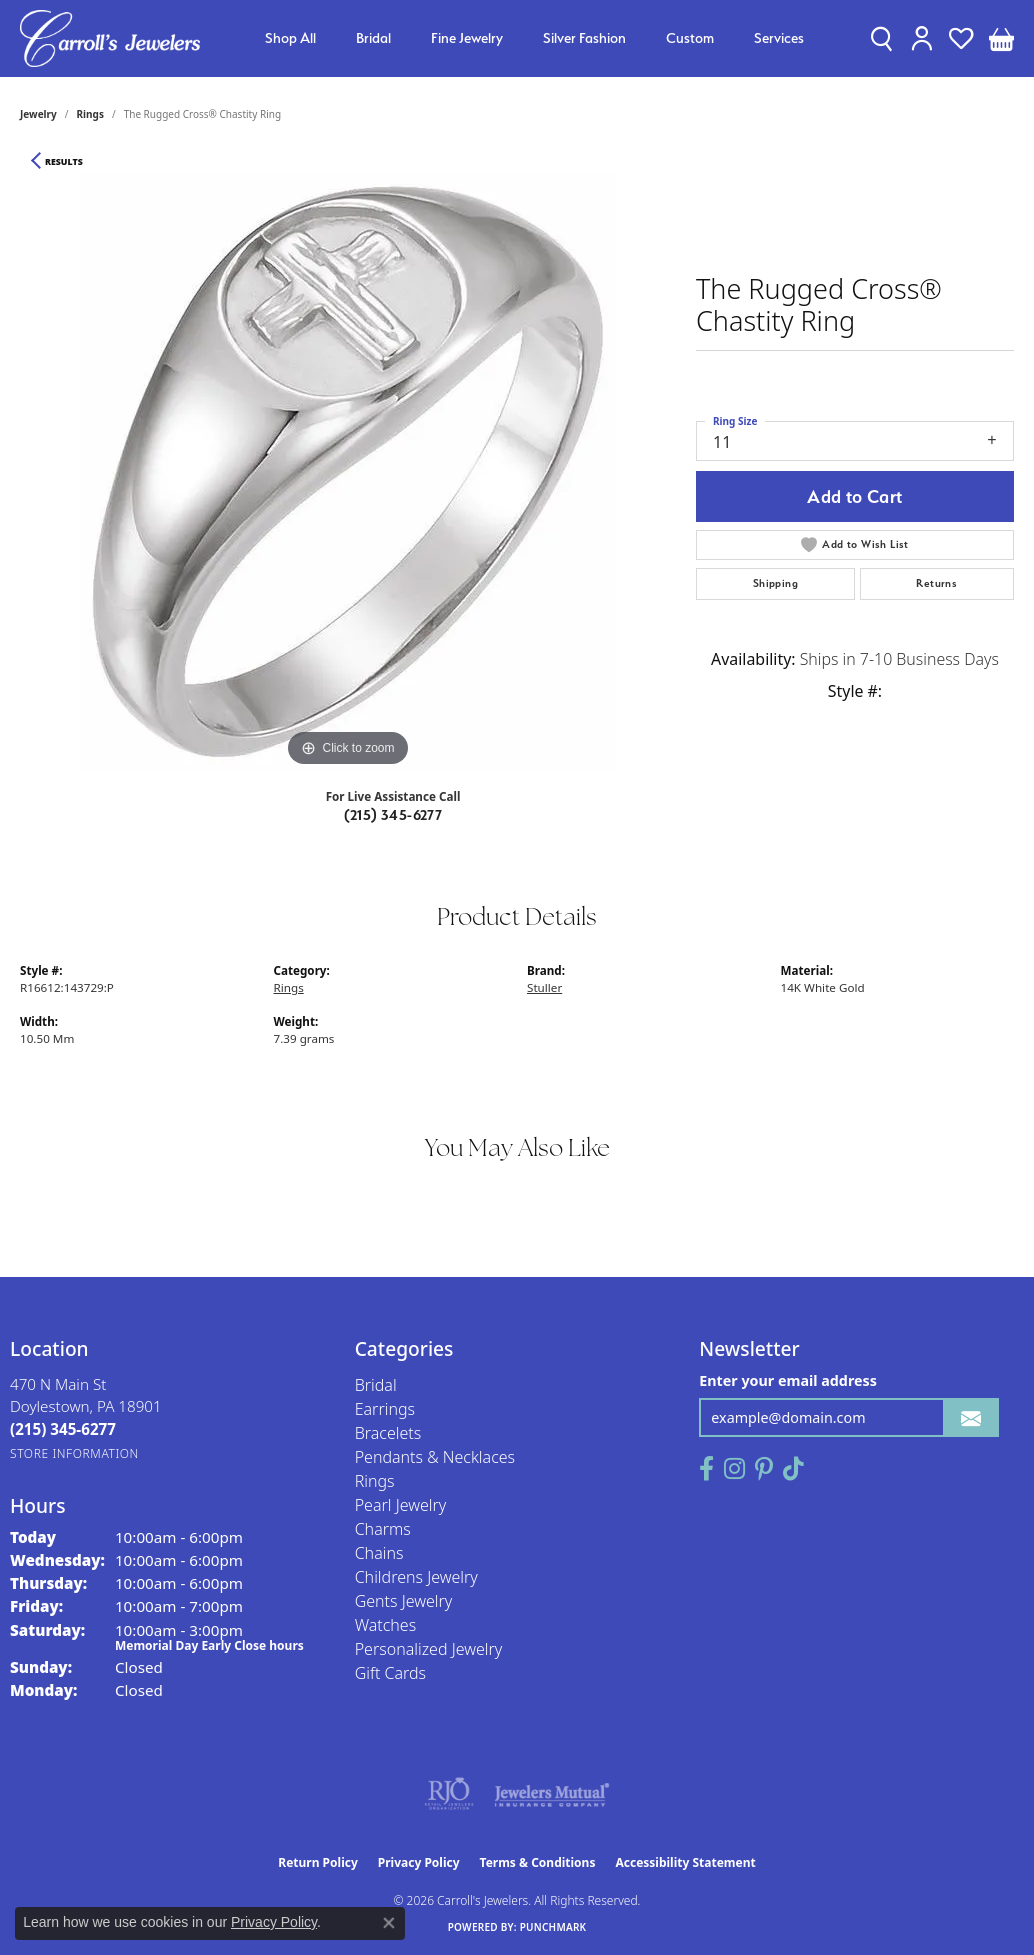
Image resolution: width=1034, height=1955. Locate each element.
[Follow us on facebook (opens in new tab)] (706, 1469)
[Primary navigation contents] (534, 38)
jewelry (38, 114)
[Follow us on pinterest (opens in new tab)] (764, 1469)
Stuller (544, 987)
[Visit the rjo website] (449, 1794)
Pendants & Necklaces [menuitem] (435, 1457)
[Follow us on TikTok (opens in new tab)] (793, 1469)
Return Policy (318, 1862)
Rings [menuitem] (375, 1481)
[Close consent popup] (389, 1923)
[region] (348, 472)
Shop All (290, 37)
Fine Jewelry (467, 37)
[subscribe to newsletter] (971, 1417)
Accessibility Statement (685, 1862)
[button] (881, 38)
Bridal (373, 37)
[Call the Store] (63, 1429)
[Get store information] (74, 1453)
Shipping (775, 583)
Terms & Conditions (538, 1862)
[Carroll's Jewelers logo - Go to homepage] (110, 38)
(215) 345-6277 (393, 815)
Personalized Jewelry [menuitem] (429, 1649)
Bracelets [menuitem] (388, 1433)
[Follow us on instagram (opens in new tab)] (734, 1469)
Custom (690, 37)
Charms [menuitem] (383, 1529)
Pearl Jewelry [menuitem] (401, 1505)
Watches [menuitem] (386, 1625)
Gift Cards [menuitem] (390, 1673)
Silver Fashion (584, 37)
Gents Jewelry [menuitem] (404, 1601)
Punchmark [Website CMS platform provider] (553, 1927)
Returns (936, 583)
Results (64, 162)
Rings (90, 114)
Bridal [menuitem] (376, 1385)
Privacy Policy (419, 1862)
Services (779, 37)
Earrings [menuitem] (385, 1409)
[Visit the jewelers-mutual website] (551, 1794)
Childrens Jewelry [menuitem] (416, 1577)
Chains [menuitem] (379, 1553)
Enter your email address (788, 1380)
